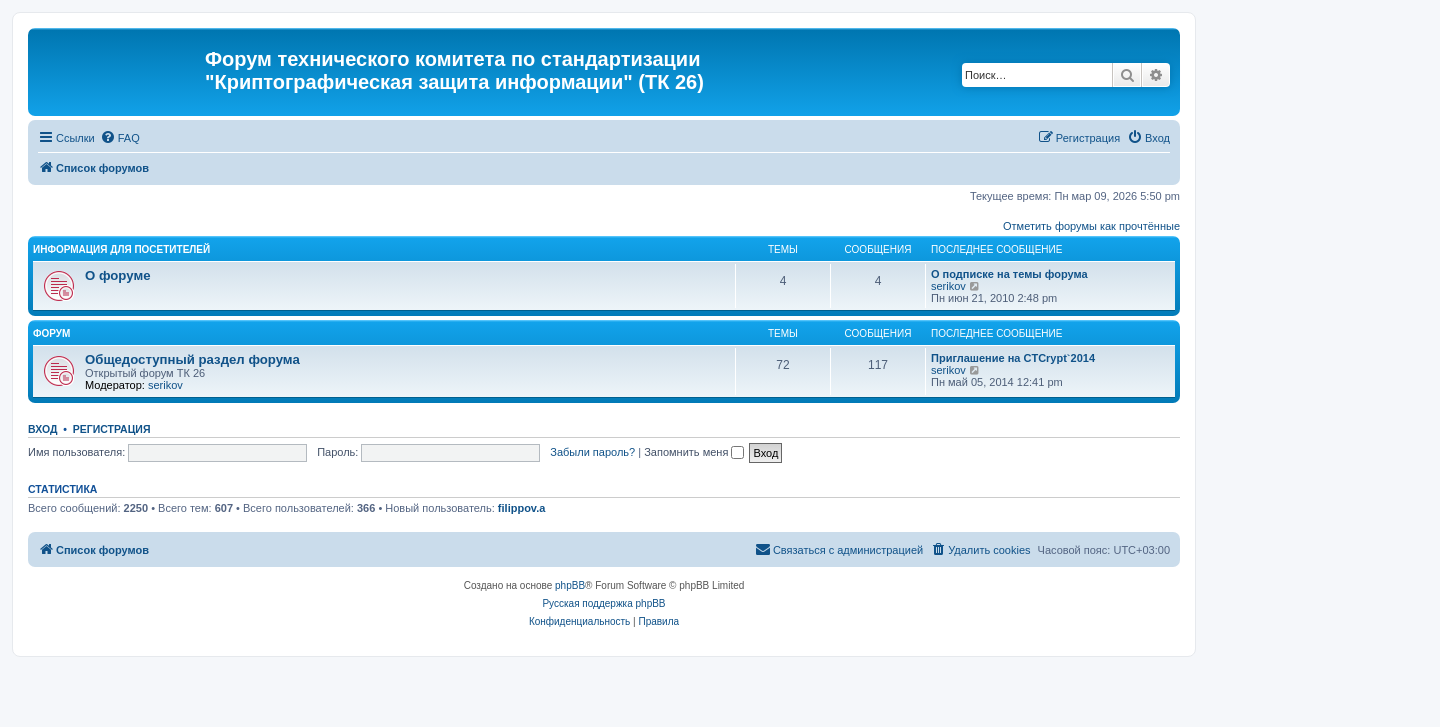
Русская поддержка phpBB (603, 603)
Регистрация (112, 429)
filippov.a (521, 508)
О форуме (117, 275)
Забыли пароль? (592, 452)
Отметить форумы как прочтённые (1091, 226)
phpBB (570, 585)
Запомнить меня (694, 452)
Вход (42, 429)
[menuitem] (120, 138)
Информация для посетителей (121, 249)
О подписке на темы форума (1009, 274)
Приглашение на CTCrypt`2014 (1013, 358)
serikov (948, 286)
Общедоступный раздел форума (192, 359)
